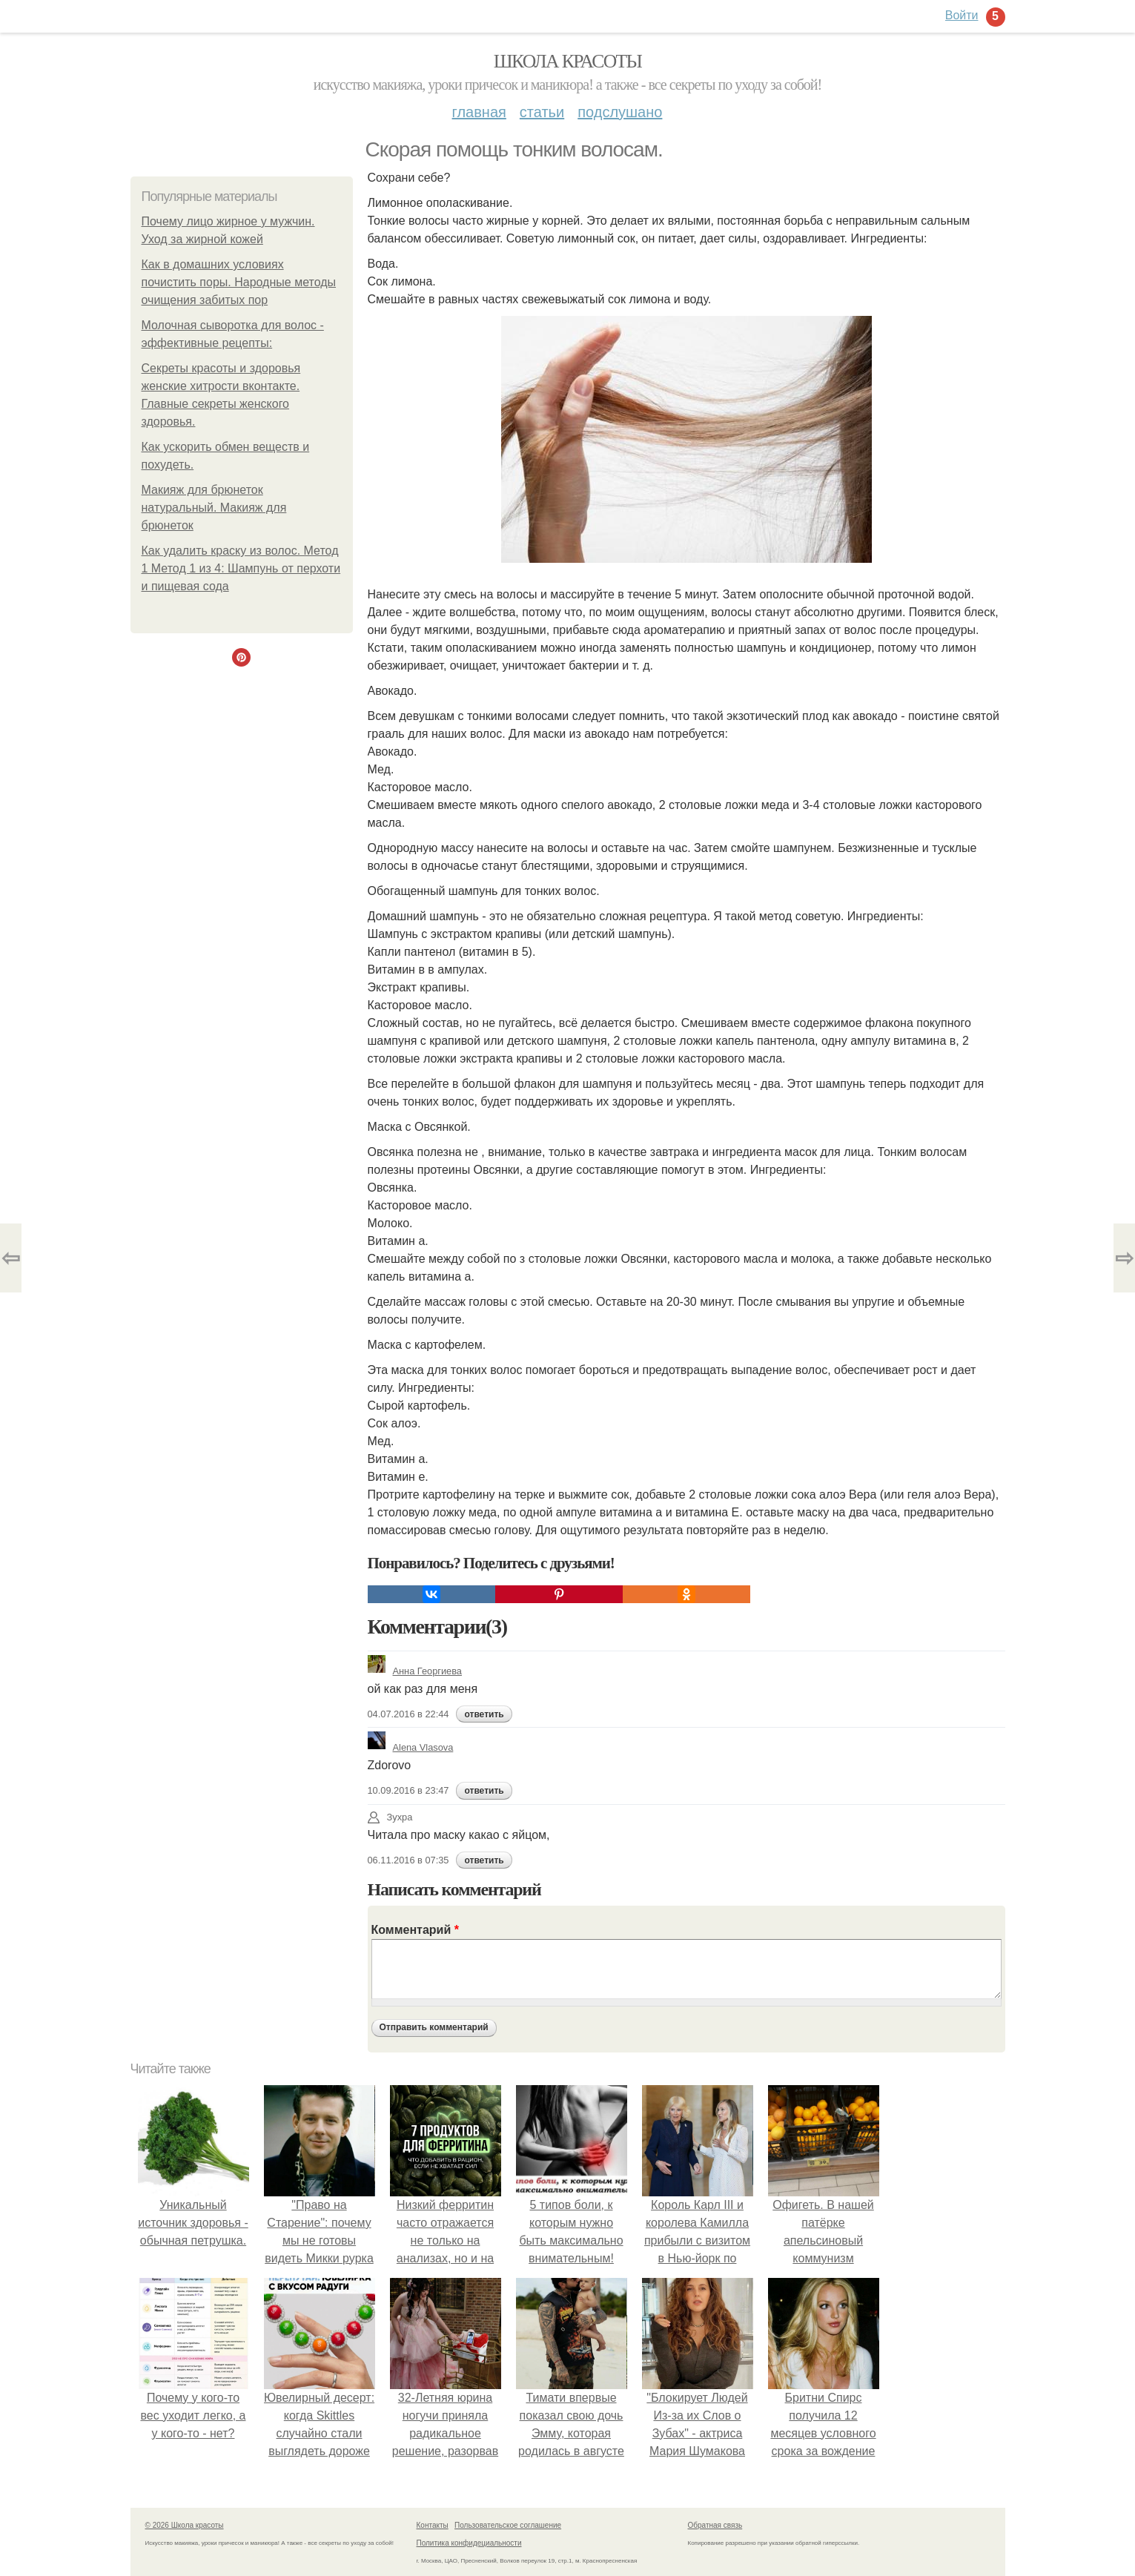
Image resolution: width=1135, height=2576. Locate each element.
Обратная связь (715, 2525)
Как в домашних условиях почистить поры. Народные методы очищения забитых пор (239, 282)
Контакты (433, 2525)
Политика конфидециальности (469, 2543)
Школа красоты (568, 61)
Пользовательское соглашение (507, 2525)
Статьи (542, 112)
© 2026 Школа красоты (184, 2525)
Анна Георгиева (415, 1671)
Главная (479, 112)
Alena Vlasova (411, 1747)
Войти (962, 15)
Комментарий (415, 1929)
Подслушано (620, 112)
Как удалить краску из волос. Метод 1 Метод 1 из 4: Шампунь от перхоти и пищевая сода (241, 568)
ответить (483, 1714)
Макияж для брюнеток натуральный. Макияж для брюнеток (214, 507)
